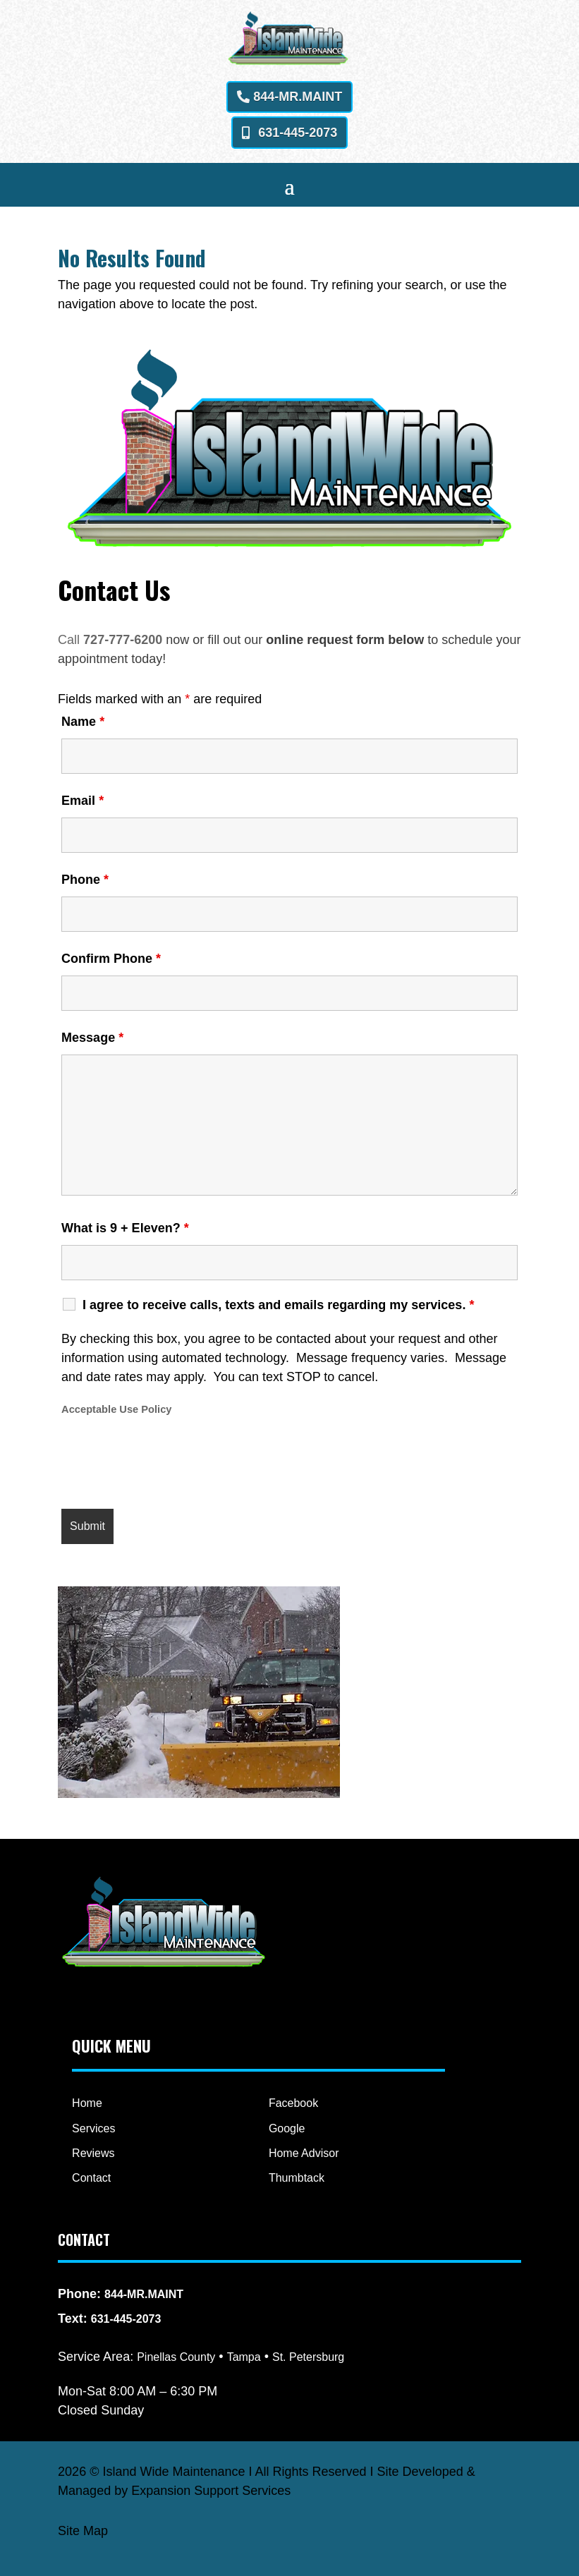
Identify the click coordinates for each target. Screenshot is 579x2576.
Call (70, 640)
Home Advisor (304, 2153)
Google (287, 2128)
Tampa (244, 2357)
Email (82, 801)
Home (87, 2103)
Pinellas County (176, 2357)
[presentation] (168, 1463)
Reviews (93, 2153)
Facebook (293, 2103)
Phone (85, 880)
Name (82, 722)
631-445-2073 (297, 133)
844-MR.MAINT (297, 97)
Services (93, 2128)
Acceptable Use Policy (116, 1409)
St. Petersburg (308, 2357)
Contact (91, 2178)
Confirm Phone (111, 959)
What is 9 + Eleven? (125, 1228)
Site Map (83, 2531)
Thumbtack (296, 2178)
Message (92, 1038)
